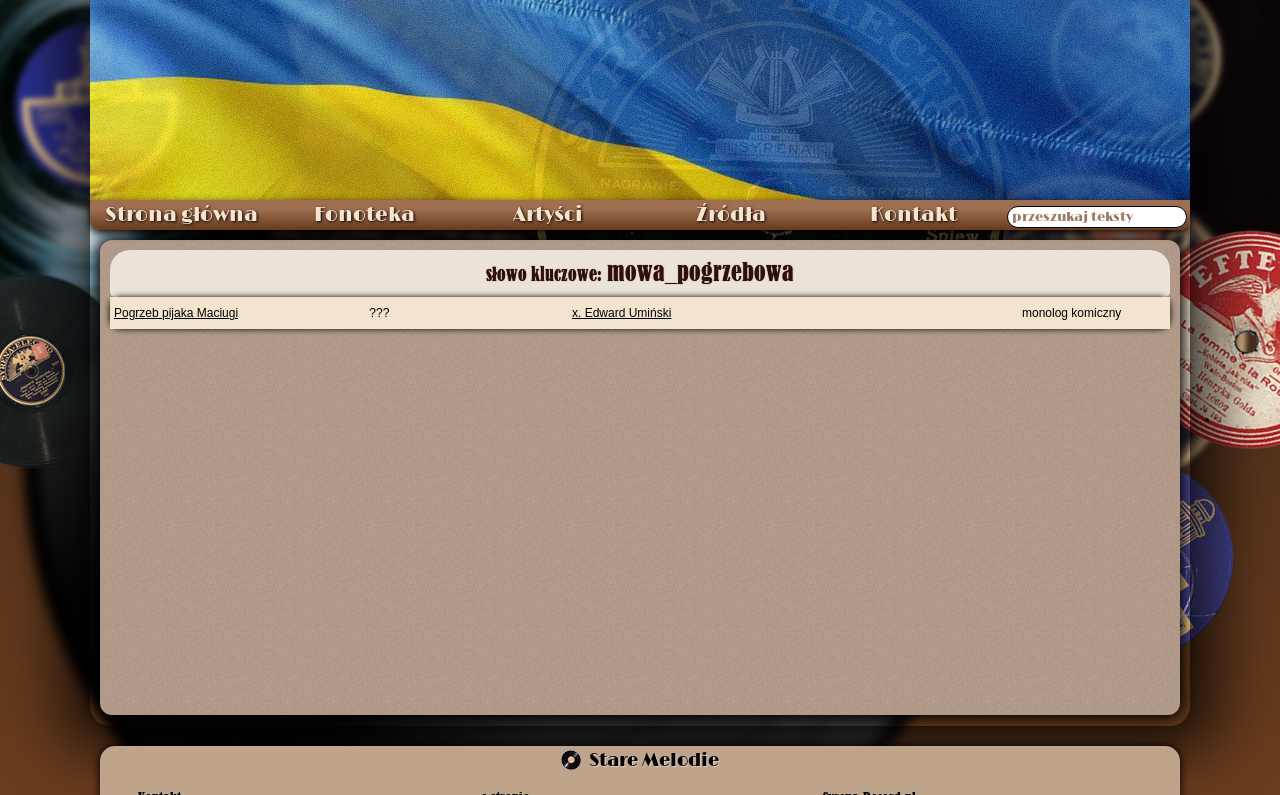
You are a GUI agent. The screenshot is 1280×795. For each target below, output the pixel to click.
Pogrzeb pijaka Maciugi (176, 313)
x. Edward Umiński (621, 313)
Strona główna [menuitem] (181, 215)
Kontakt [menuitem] (913, 215)
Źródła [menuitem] (731, 215)
